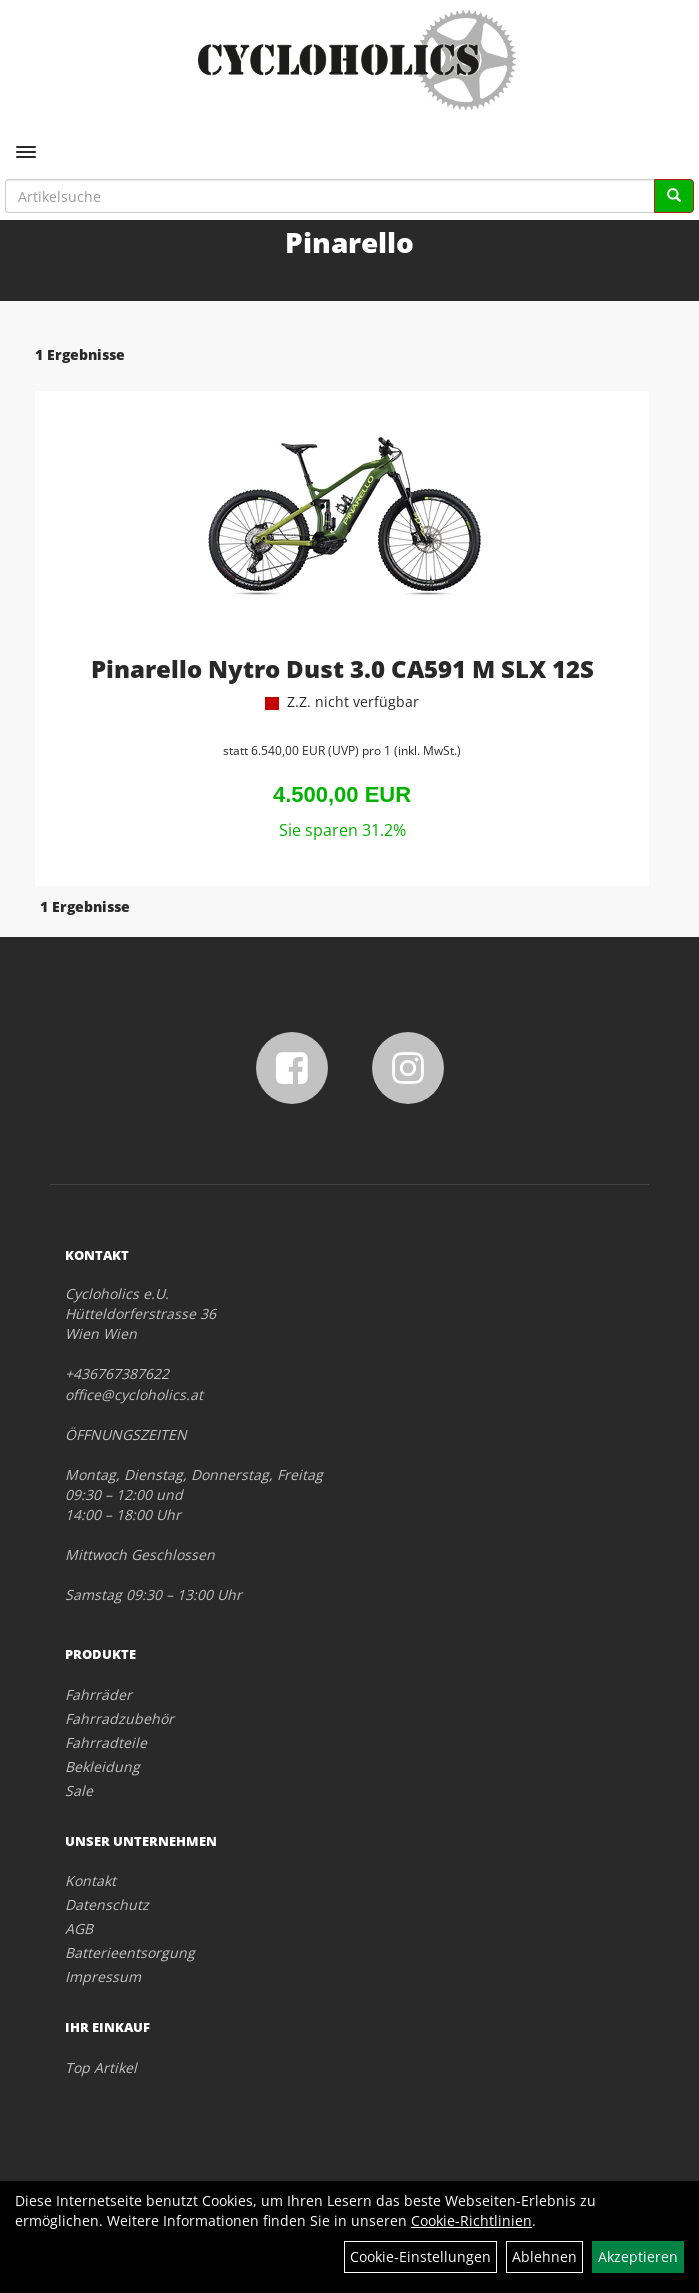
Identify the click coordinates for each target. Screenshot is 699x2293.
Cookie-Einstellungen (420, 2256)
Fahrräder (98, 1694)
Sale (79, 1790)
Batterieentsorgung (130, 1952)
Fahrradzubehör (119, 1718)
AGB (79, 1928)
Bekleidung (102, 1766)
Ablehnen (544, 2256)
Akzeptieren (638, 2256)
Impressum (103, 1976)
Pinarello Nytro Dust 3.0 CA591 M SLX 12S (342, 668)
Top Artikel (101, 2067)
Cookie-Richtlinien (471, 2220)
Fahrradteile (106, 1742)
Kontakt (90, 1880)
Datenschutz (107, 1904)
